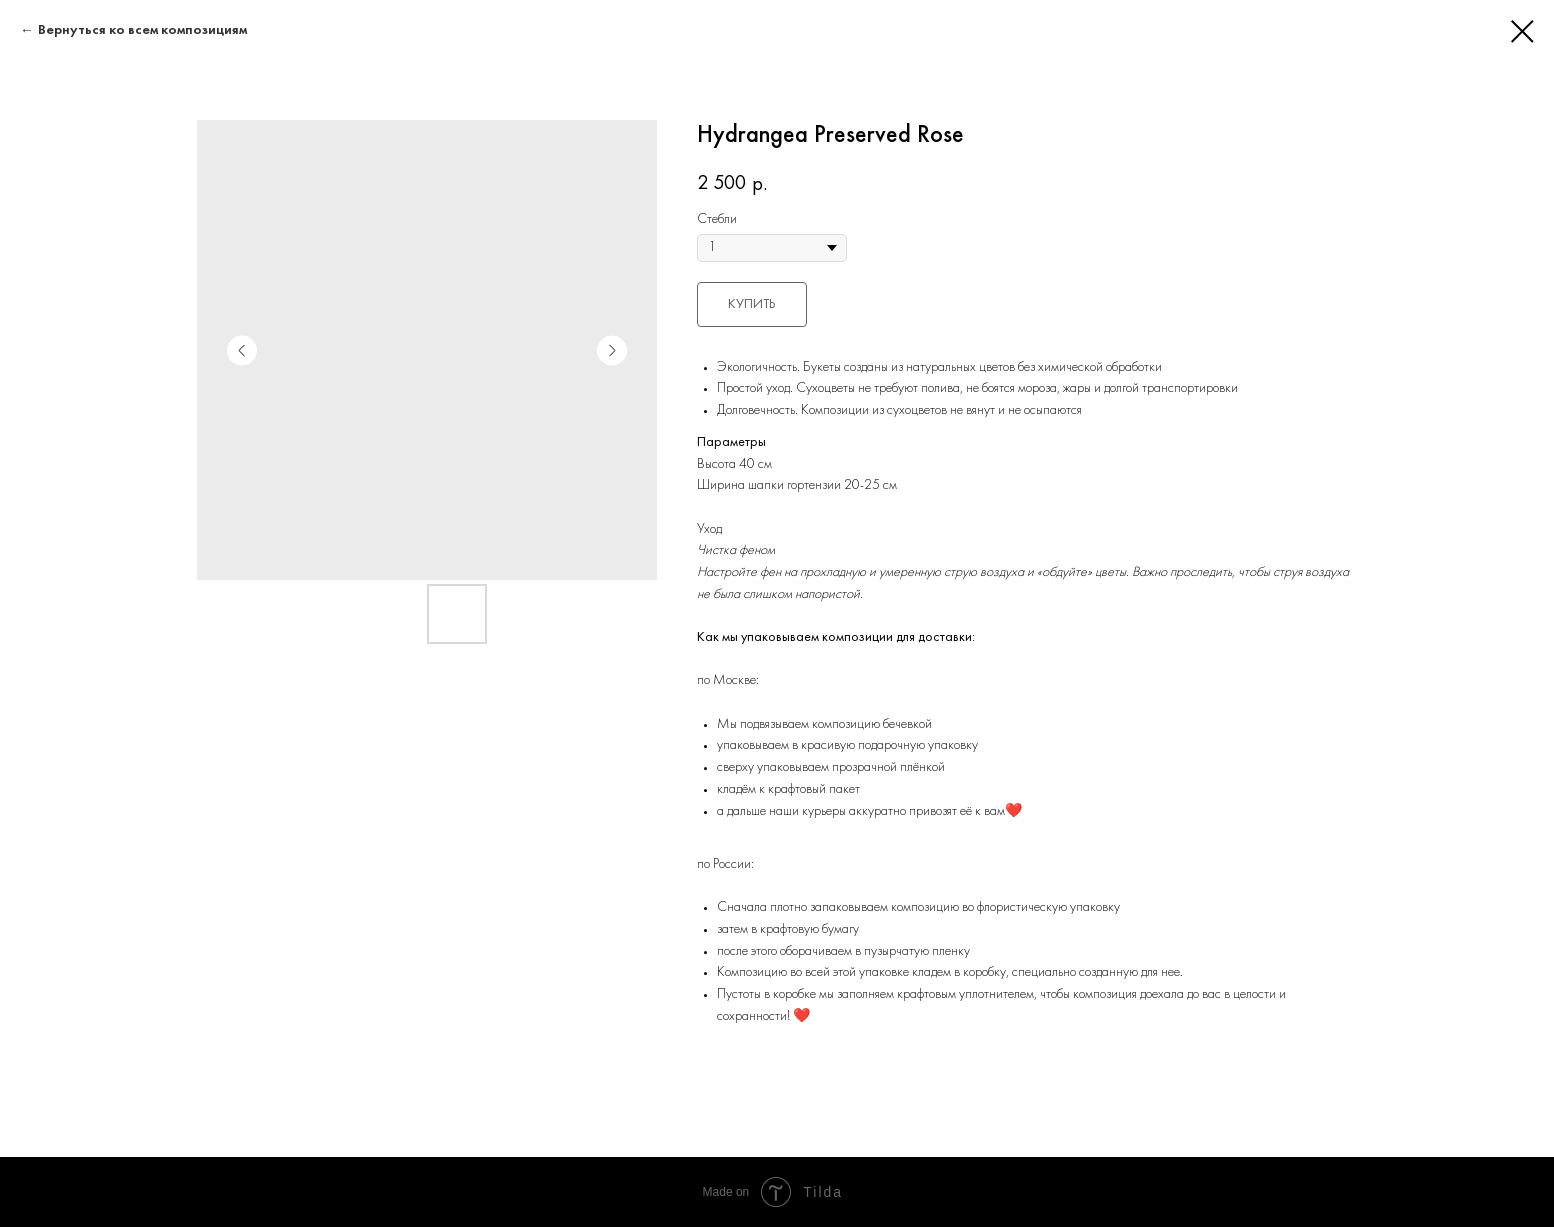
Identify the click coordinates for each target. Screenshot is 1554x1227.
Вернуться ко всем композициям (142, 30)
